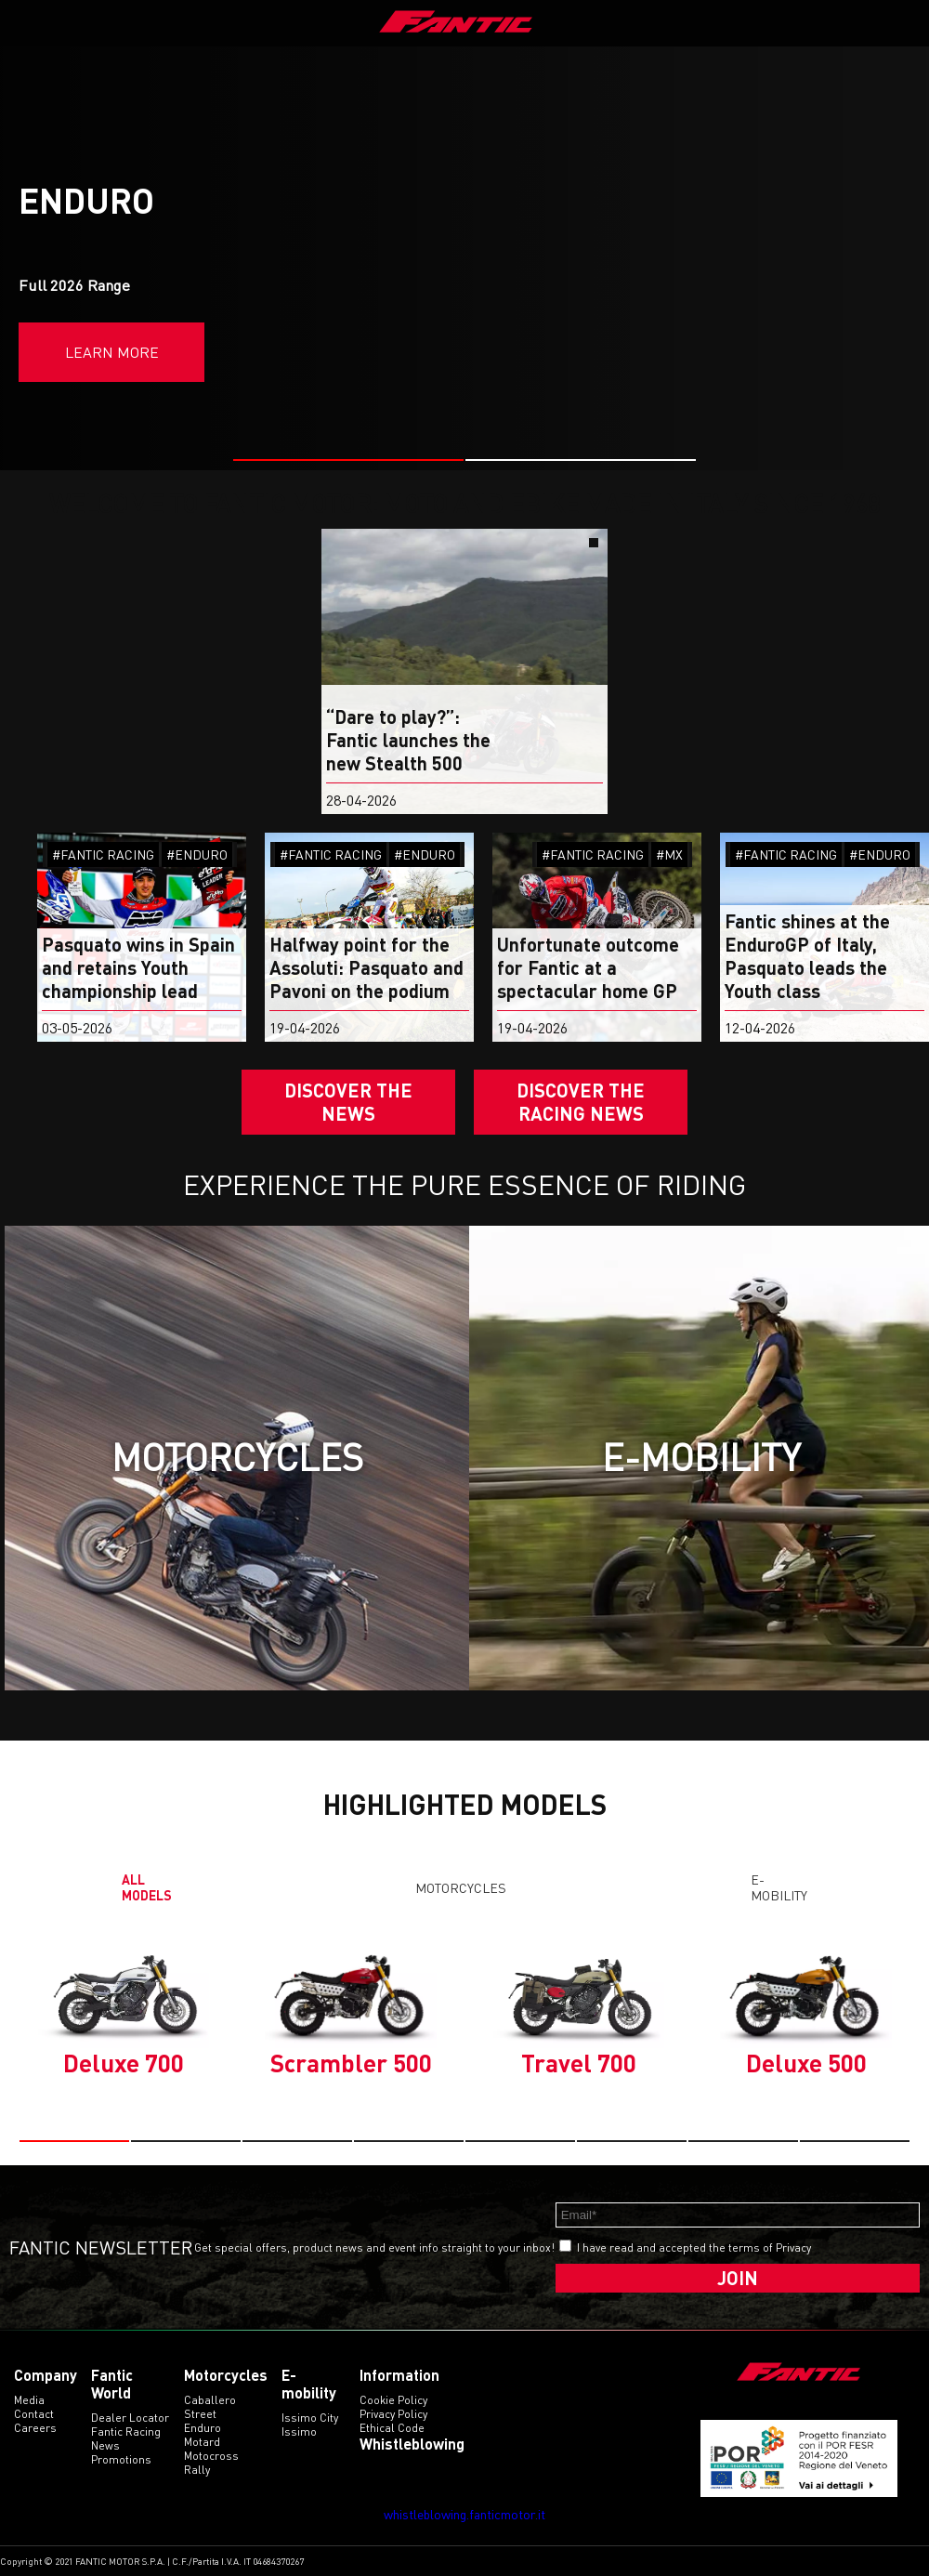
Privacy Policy (393, 2414)
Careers (35, 2428)
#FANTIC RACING (103, 854)
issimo (299, 2431)
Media (29, 2400)
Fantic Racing (126, 2431)
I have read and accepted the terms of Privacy (694, 2247)
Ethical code (392, 2428)
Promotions (121, 2459)
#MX (669, 854)
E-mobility (779, 1887)
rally (197, 2470)
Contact (34, 2414)
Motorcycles (460, 1888)
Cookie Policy (393, 2400)
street (200, 2414)
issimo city (309, 2418)
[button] (348, 460)
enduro (202, 2428)
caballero (210, 2400)
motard (202, 2442)
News (105, 2445)
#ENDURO (197, 854)
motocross (211, 2456)
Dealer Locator (130, 2418)
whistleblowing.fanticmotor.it (464, 2514)
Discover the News (348, 1101)
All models (147, 1887)
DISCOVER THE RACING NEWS (581, 1101)
